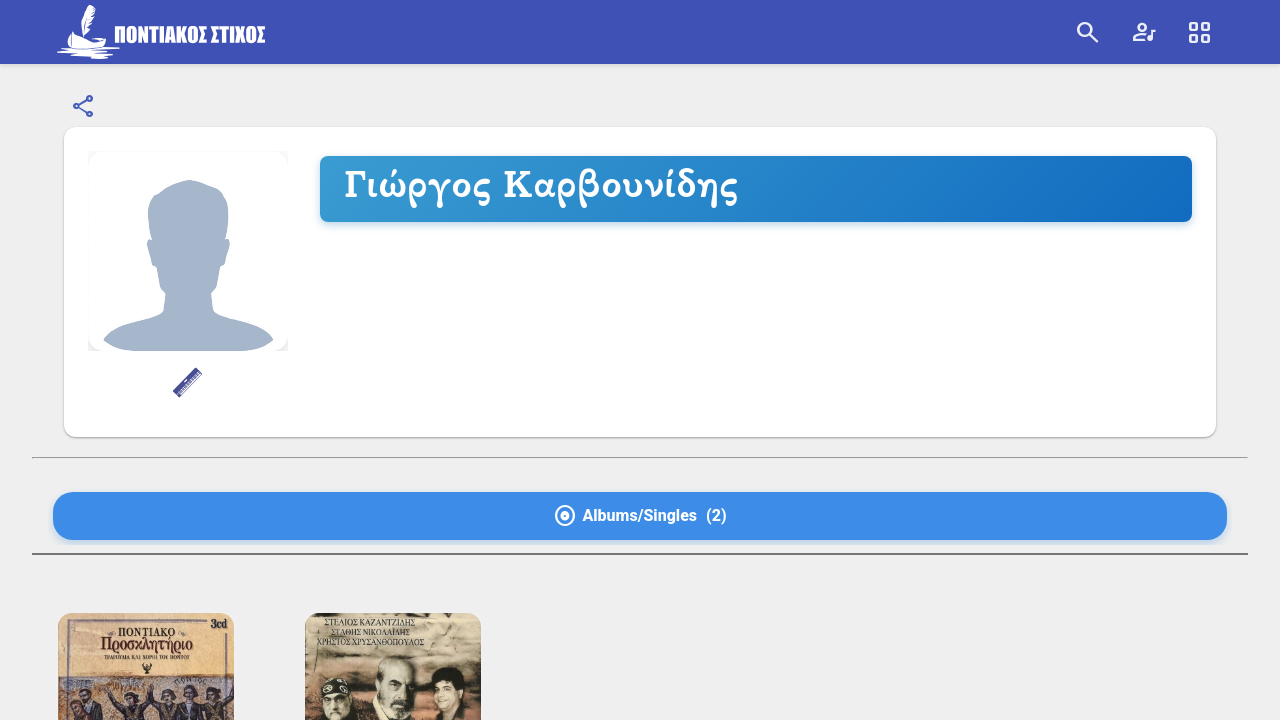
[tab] (640, 516)
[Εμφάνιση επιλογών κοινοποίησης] (84, 107)
